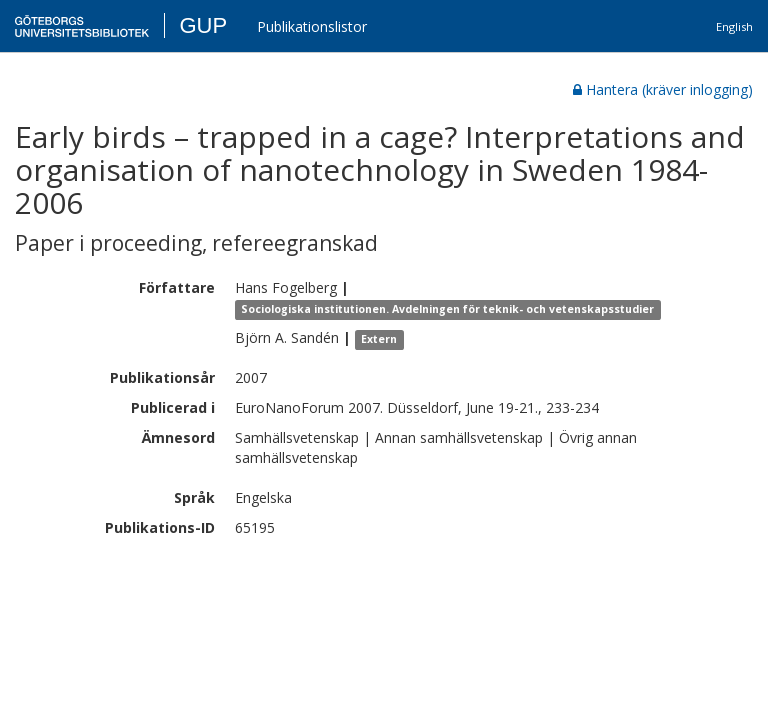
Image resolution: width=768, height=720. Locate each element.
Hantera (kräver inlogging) (663, 89)
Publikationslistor (312, 26)
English (734, 26)
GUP (203, 25)
